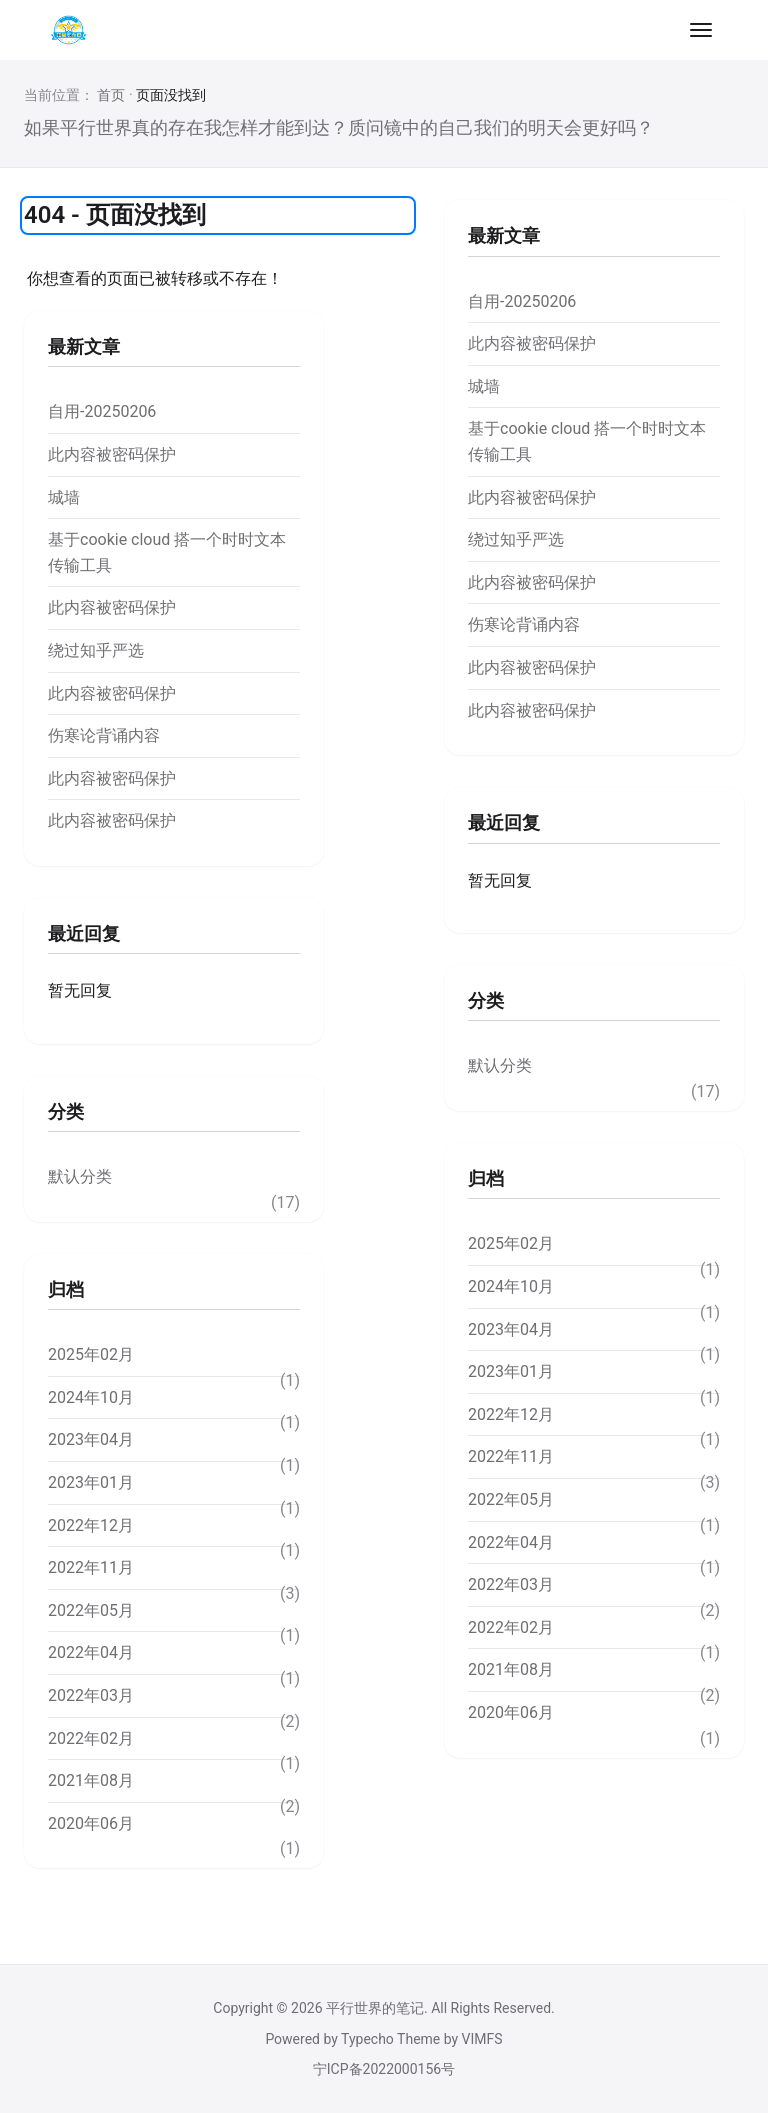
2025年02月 (91, 1354)
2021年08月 (91, 1780)
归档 (66, 1289)
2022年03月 (91, 1695)
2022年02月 (91, 1738)
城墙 (64, 497)
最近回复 (84, 933)
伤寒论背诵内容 (104, 735)
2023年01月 (91, 1482)
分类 (66, 1111)
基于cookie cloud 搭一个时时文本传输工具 (167, 552)
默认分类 (80, 1176)
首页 (111, 95)
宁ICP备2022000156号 (384, 2069)
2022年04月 (91, 1652)
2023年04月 (91, 1439)
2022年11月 (91, 1567)
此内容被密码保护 (112, 454)
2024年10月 (91, 1397)
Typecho (367, 2039)
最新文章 (84, 346)
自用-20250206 (102, 411)
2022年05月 (91, 1610)
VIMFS (482, 2039)
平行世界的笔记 (375, 2008)
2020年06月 (91, 1823)
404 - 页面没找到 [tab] (115, 215)
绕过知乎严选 (96, 650)
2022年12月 (91, 1525)
